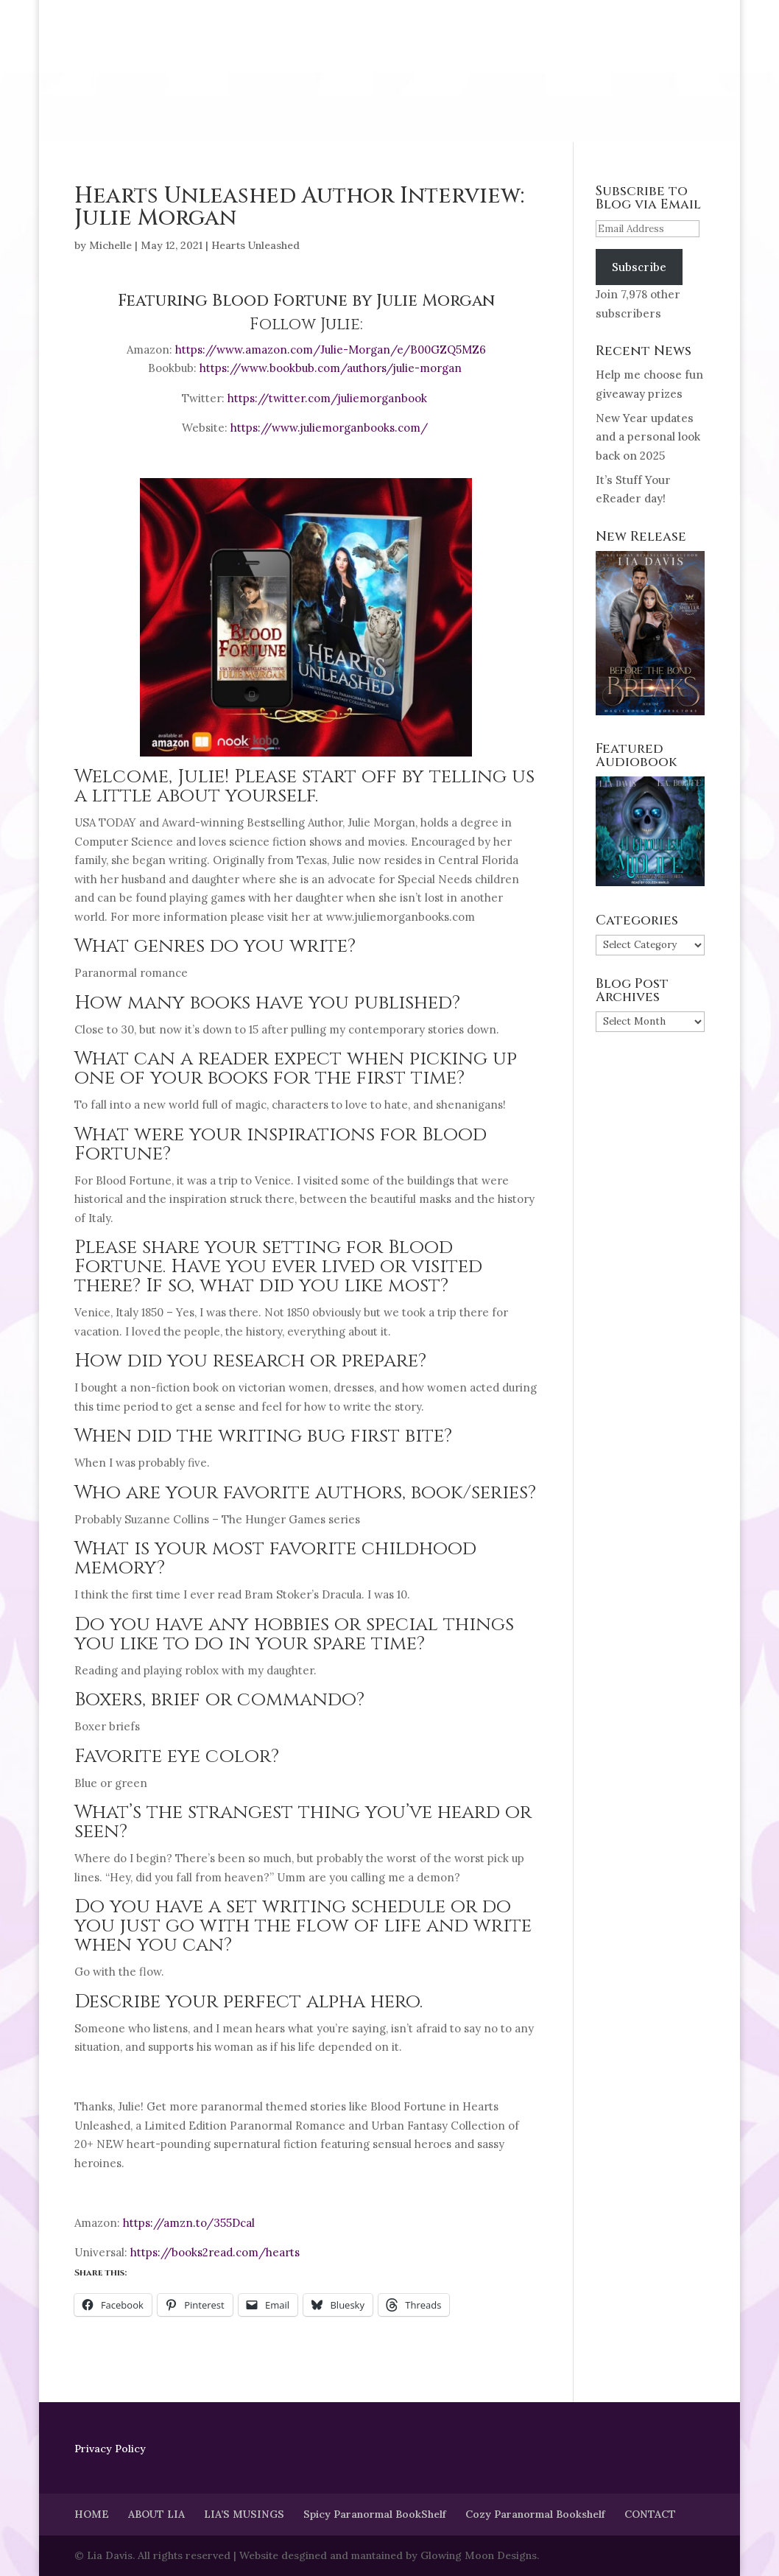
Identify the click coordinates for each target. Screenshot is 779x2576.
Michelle (110, 245)
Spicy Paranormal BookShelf (374, 2514)
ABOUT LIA (156, 2514)
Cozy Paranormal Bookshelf (535, 2514)
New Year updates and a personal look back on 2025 (648, 437)
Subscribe (639, 267)
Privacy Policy (110, 2448)
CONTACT (650, 2514)
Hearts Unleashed (255, 245)
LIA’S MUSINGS (244, 2514)
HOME (91, 2514)
